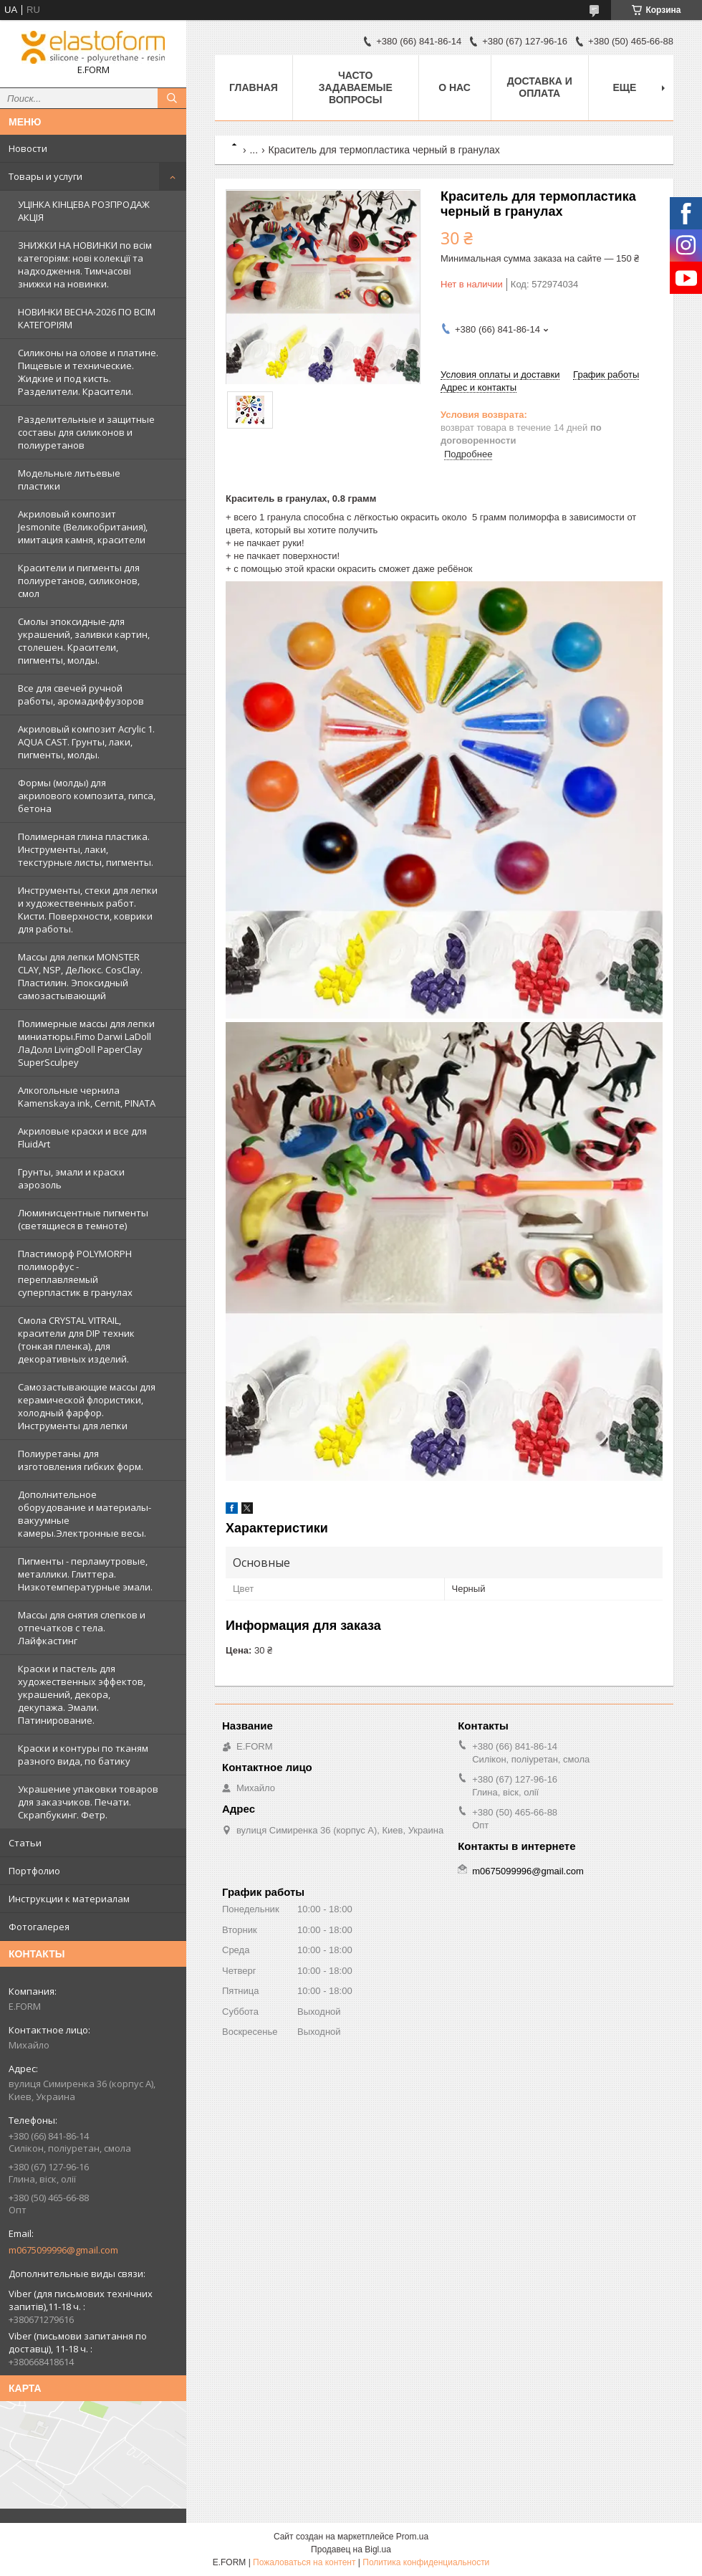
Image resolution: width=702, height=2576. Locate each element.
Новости (28, 148)
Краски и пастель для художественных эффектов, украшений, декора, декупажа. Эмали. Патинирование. (81, 1694)
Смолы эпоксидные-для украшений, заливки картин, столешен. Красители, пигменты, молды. (84, 641)
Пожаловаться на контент (304, 2562)
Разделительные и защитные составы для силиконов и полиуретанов (86, 432)
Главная (253, 87)
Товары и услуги (45, 176)
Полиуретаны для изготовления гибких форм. (80, 1460)
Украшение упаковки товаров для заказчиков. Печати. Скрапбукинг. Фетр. (88, 1802)
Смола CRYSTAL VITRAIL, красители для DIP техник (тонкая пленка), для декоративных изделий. (76, 1339)
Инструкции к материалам (69, 1898)
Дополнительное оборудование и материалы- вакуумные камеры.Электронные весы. (84, 1514)
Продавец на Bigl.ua (351, 2549)
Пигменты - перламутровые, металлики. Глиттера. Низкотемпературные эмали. (85, 1574)
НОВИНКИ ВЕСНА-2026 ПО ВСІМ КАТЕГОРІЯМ (86, 318)
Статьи (25, 1842)
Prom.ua (412, 2537)
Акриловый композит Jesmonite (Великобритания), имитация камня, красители (83, 526)
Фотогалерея (39, 1926)
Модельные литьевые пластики (69, 479)
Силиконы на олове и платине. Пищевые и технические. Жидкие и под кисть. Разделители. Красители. (88, 372)
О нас (454, 87)
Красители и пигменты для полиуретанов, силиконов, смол (79, 580)
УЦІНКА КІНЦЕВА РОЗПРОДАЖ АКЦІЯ (84, 211)
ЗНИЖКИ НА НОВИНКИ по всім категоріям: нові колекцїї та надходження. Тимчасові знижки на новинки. (85, 264)
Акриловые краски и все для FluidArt (82, 1137)
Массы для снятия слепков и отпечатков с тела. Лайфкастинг (81, 1627)
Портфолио (34, 1870)
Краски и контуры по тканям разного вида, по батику (83, 1755)
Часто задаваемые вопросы (356, 87)
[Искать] (172, 98)
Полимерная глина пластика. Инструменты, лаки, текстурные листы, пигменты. (85, 849)
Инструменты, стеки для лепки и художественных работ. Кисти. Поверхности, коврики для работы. (88, 909)
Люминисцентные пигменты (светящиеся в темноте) (83, 1219)
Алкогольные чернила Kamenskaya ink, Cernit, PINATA (86, 1097)
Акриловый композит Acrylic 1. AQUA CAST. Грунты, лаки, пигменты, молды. (86, 741)
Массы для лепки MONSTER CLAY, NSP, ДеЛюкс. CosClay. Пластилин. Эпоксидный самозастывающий (80, 976)
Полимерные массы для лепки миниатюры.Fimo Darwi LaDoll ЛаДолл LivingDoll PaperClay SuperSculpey (86, 1043)
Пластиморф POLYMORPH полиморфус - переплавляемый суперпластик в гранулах (75, 1273)
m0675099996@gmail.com (63, 2249)
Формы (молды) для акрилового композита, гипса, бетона (86, 795)
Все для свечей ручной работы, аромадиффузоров (81, 694)
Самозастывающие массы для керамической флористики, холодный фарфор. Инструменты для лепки (86, 1406)
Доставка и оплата (539, 87)
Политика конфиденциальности (425, 2562)
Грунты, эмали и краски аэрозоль (71, 1178)
